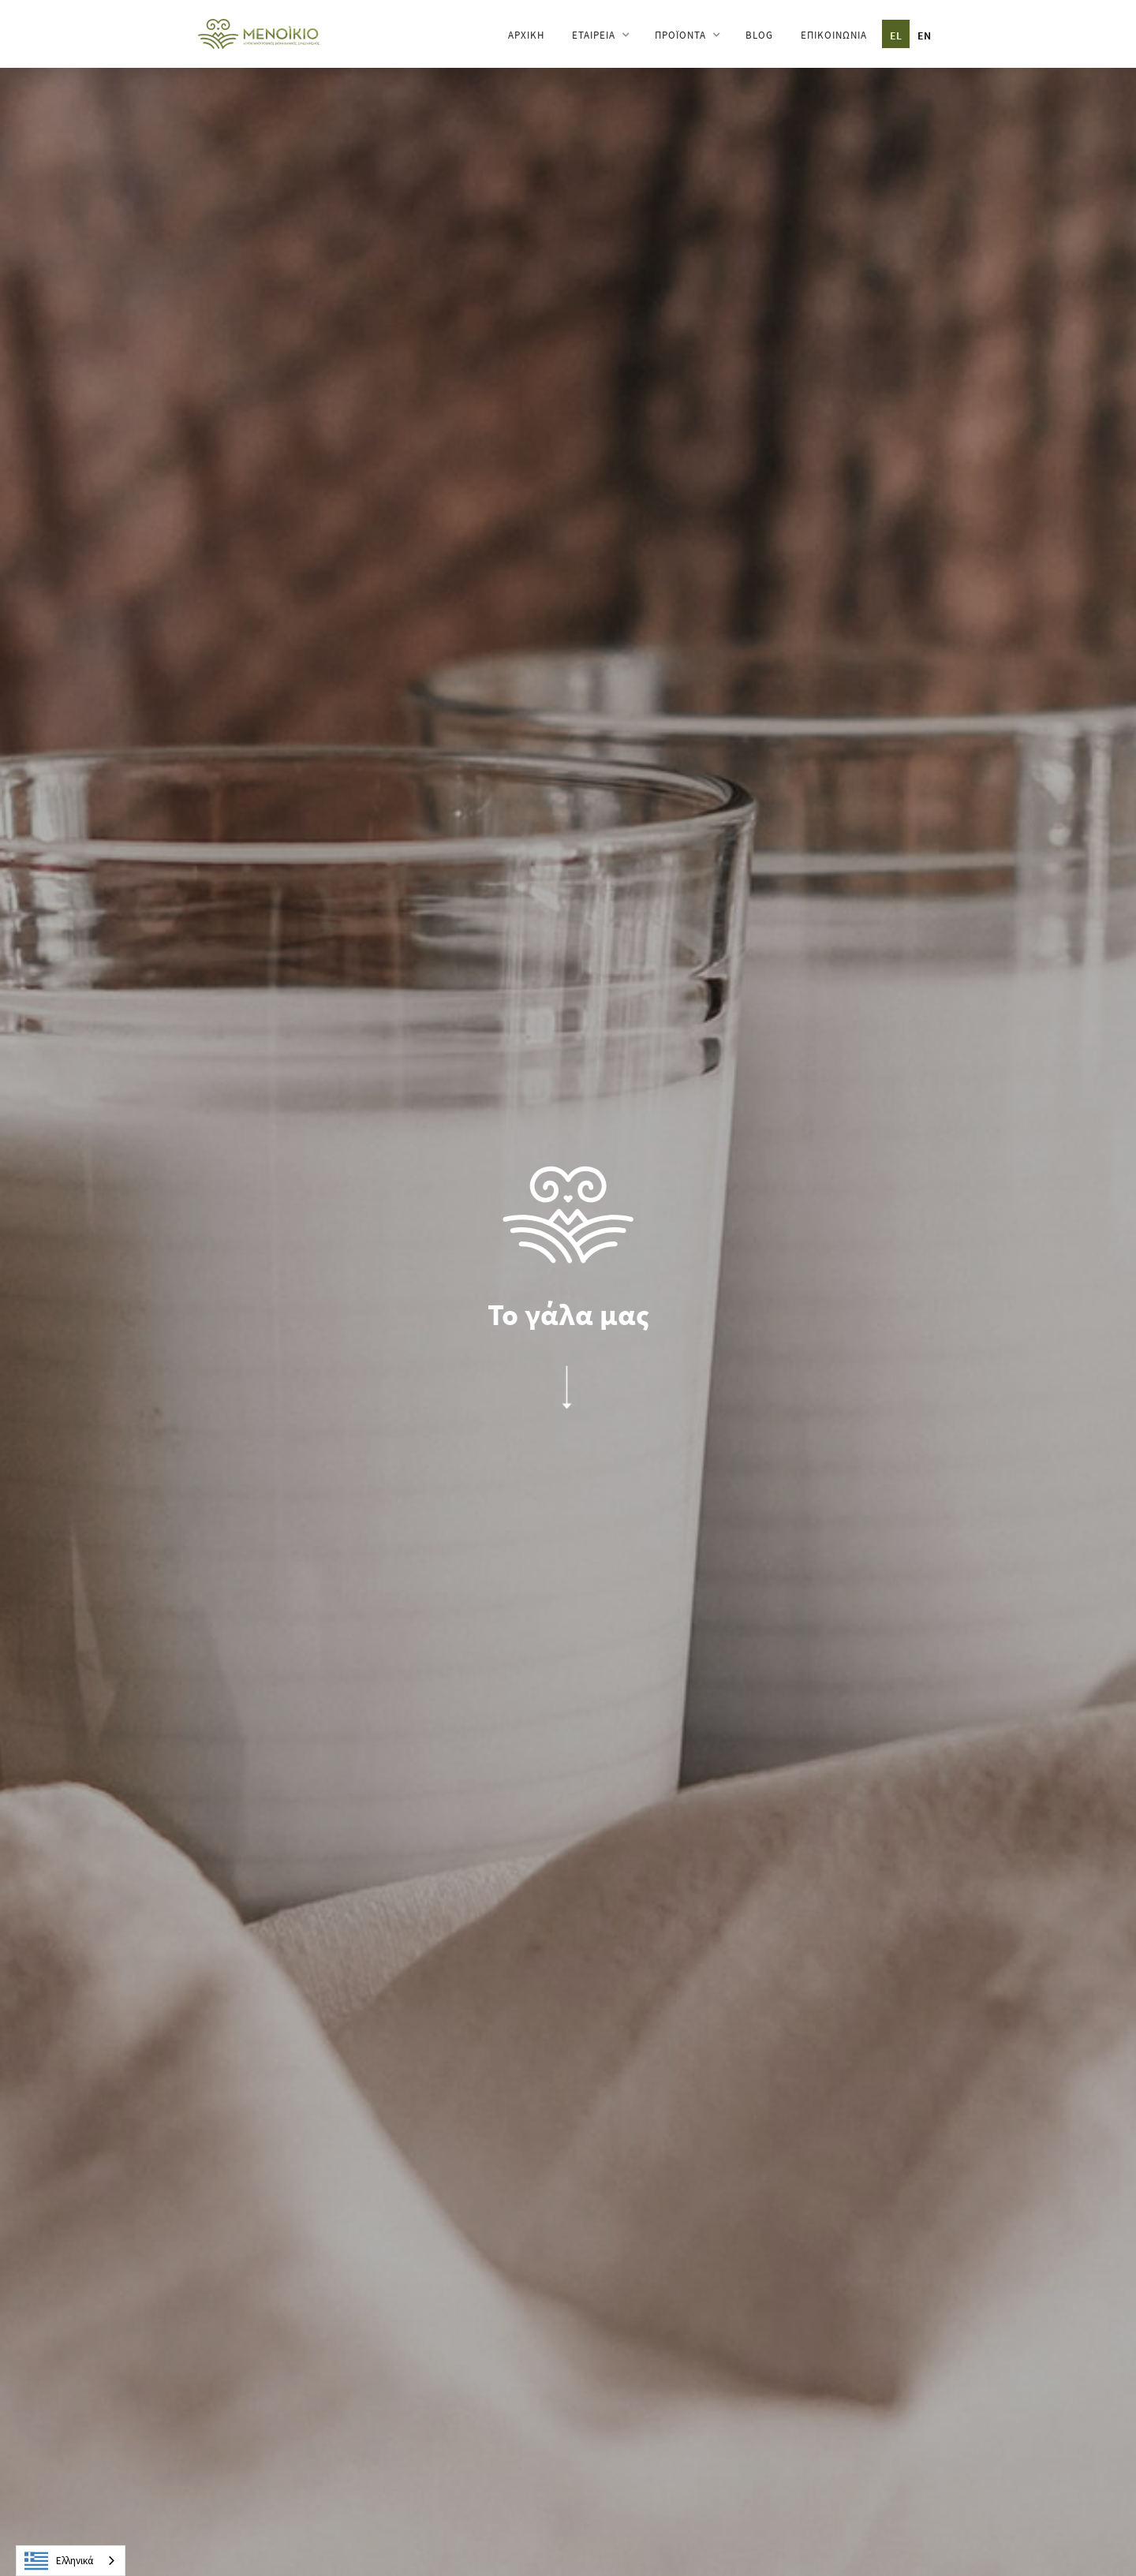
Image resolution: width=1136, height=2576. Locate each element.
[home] (258, 33)
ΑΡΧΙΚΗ (526, 35)
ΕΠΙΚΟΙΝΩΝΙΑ (834, 35)
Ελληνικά (58, 2561)
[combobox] (70, 2560)
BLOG (759, 35)
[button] (599, 35)
